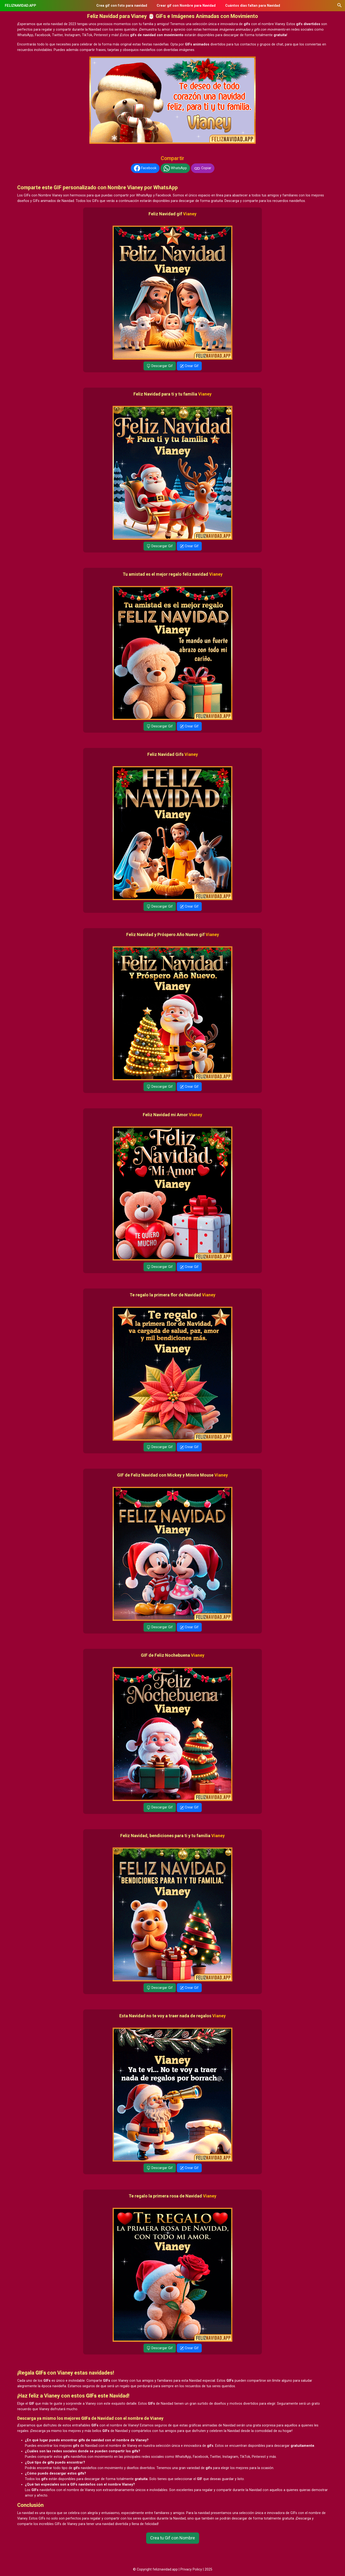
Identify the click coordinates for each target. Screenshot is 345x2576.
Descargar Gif (160, 366)
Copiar (202, 168)
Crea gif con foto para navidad (121, 6)
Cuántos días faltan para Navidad (252, 6)
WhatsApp (175, 168)
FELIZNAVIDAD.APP (20, 6)
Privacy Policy (191, 2569)
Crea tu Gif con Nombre (172, 2537)
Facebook (145, 168)
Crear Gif (189, 366)
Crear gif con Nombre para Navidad (186, 6)
